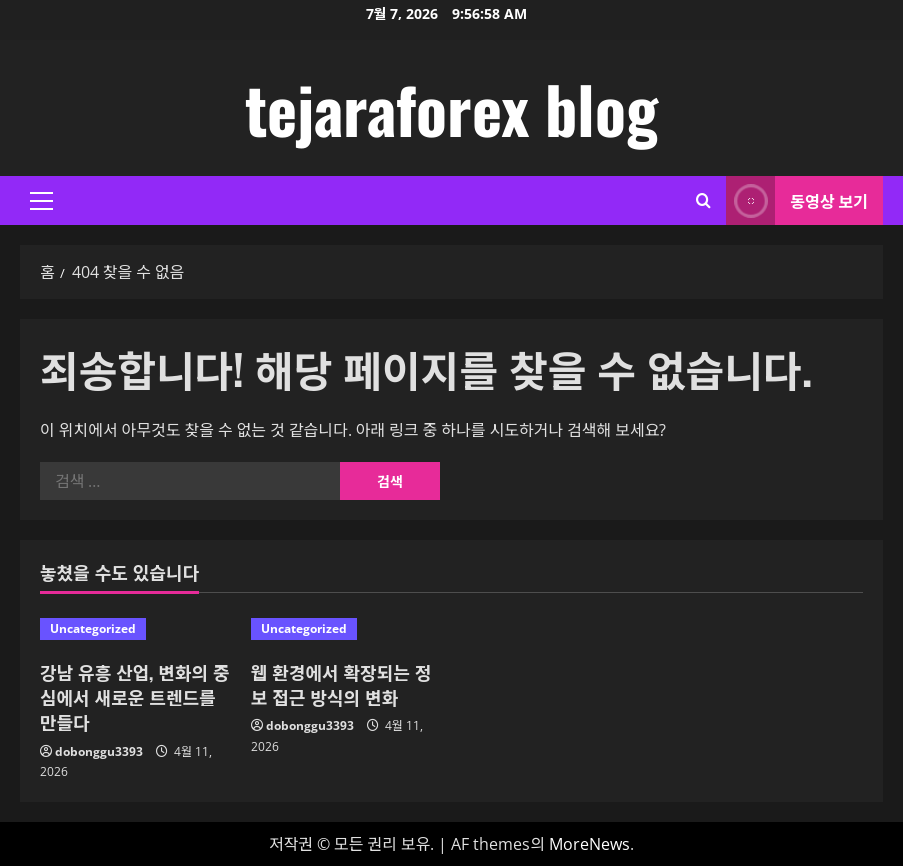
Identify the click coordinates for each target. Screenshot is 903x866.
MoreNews (589, 844)
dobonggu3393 (99, 751)
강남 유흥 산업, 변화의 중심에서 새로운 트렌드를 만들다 (135, 697)
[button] (41, 201)
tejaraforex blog (451, 108)
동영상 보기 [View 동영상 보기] (797, 200)
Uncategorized (93, 628)
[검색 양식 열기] (703, 200)
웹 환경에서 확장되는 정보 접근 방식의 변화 (341, 684)
